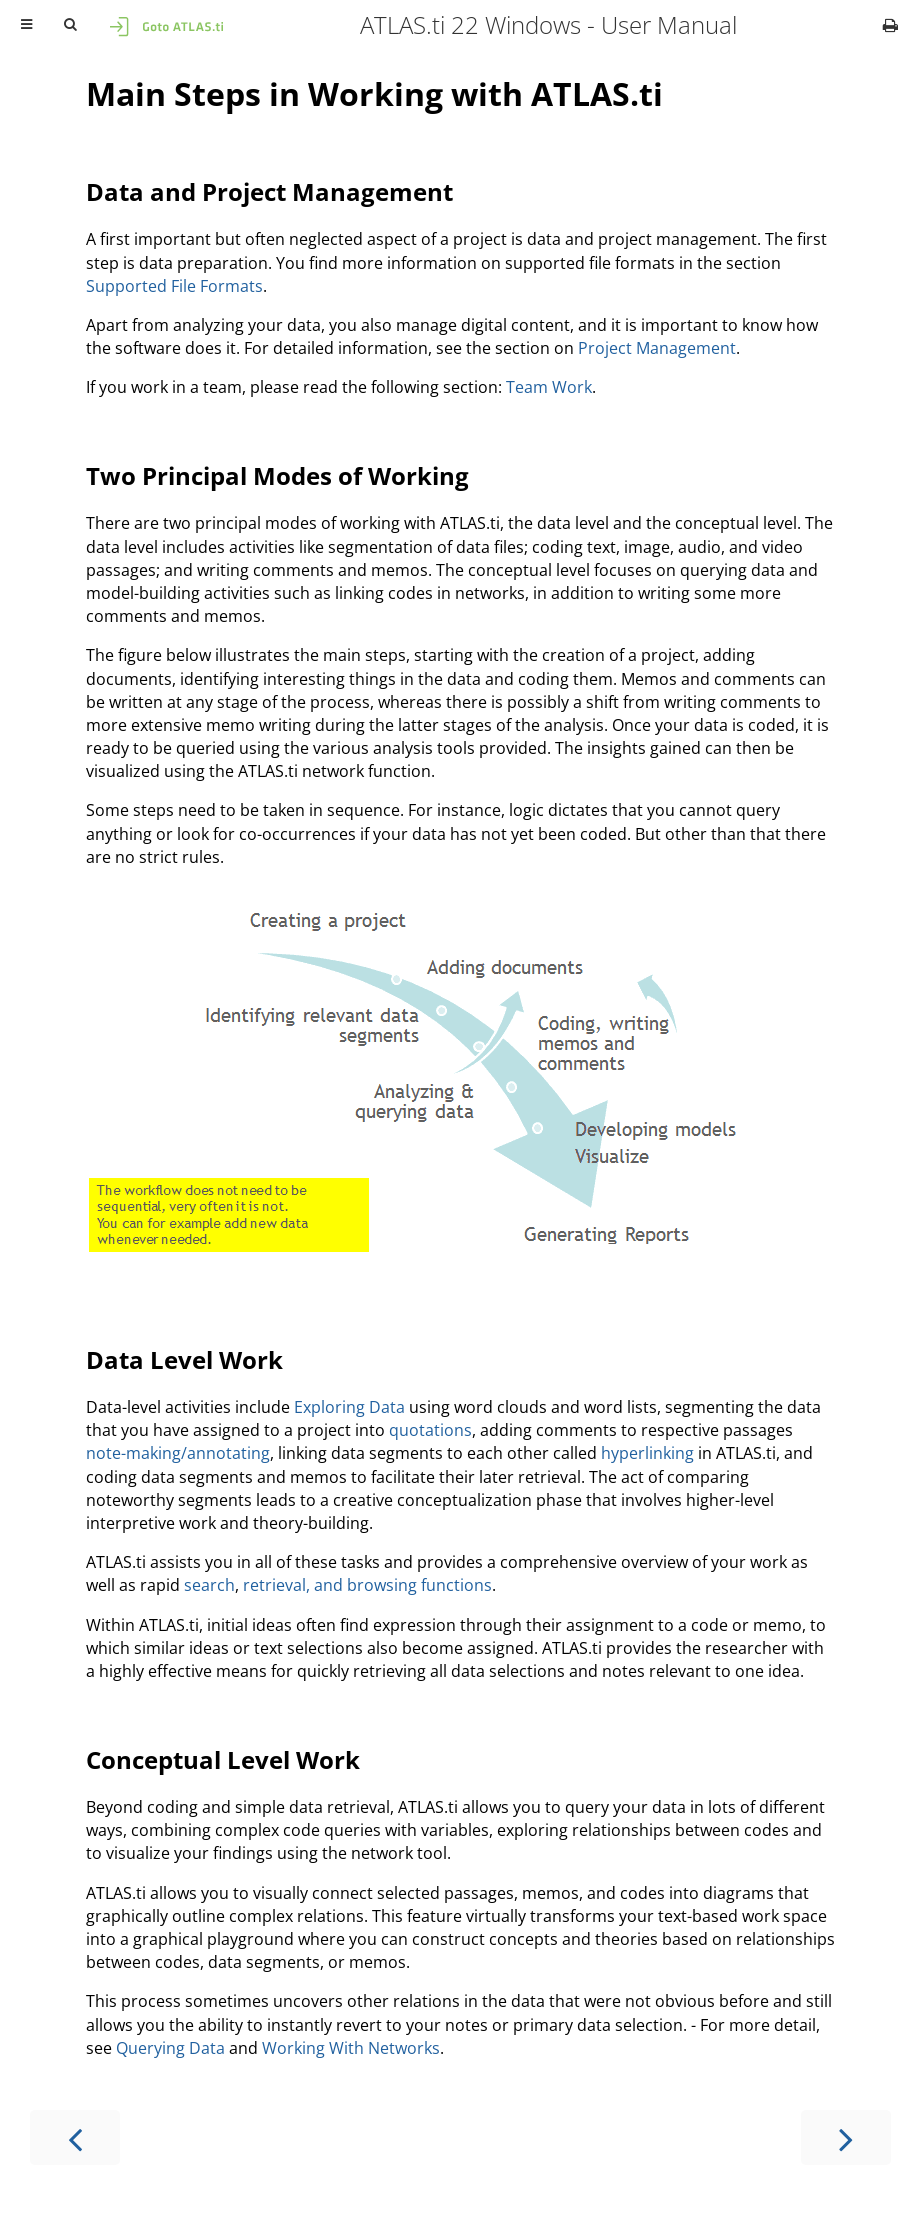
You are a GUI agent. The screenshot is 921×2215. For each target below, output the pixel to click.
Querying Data (170, 2048)
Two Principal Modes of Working (277, 475)
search (209, 1585)
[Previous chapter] (75, 2137)
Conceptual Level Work (223, 1759)
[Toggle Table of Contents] (26, 25)
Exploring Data (349, 1407)
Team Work (549, 387)
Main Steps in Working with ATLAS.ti (374, 93)
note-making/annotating (178, 1453)
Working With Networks (351, 2048)
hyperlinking (647, 1453)
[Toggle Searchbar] (70, 25)
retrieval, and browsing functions (367, 1585)
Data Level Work (184, 1359)
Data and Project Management (269, 191)
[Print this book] (890, 25)
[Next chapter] (846, 2137)
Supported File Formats (174, 286)
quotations (430, 1430)
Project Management (657, 348)
